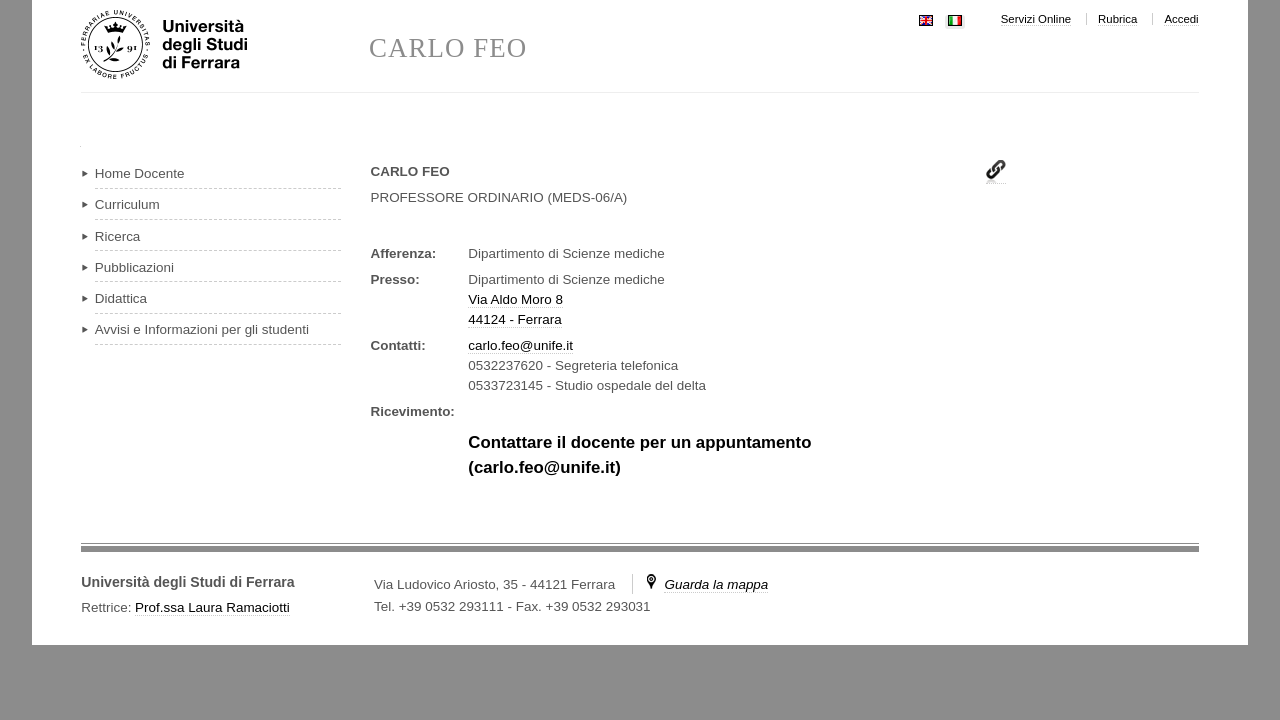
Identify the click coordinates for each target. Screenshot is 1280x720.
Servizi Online (1036, 19)
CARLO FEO (448, 48)
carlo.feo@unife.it (520, 345)
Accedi (1181, 19)
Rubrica (1117, 19)
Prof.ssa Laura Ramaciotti (212, 607)
